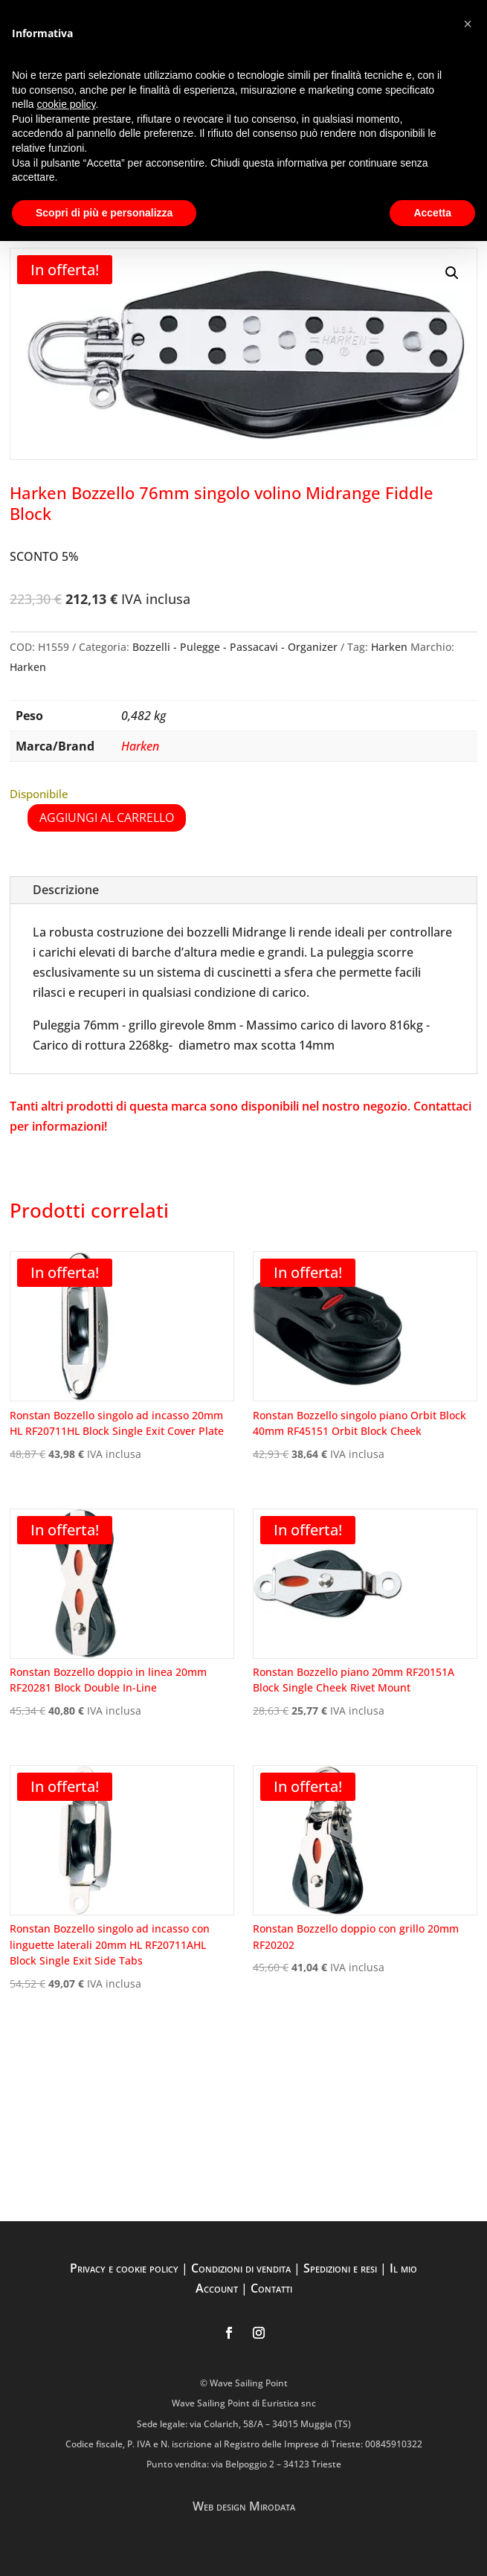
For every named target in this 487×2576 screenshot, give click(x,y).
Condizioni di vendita (241, 2268)
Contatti (271, 2288)
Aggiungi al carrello (106, 817)
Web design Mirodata (244, 2506)
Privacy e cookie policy (124, 2268)
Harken (389, 647)
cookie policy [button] (65, 104)
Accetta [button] (432, 213)
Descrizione (66, 889)
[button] (452, 273)
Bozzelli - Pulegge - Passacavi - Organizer (235, 647)
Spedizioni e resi (340, 2268)
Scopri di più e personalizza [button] (104, 213)
